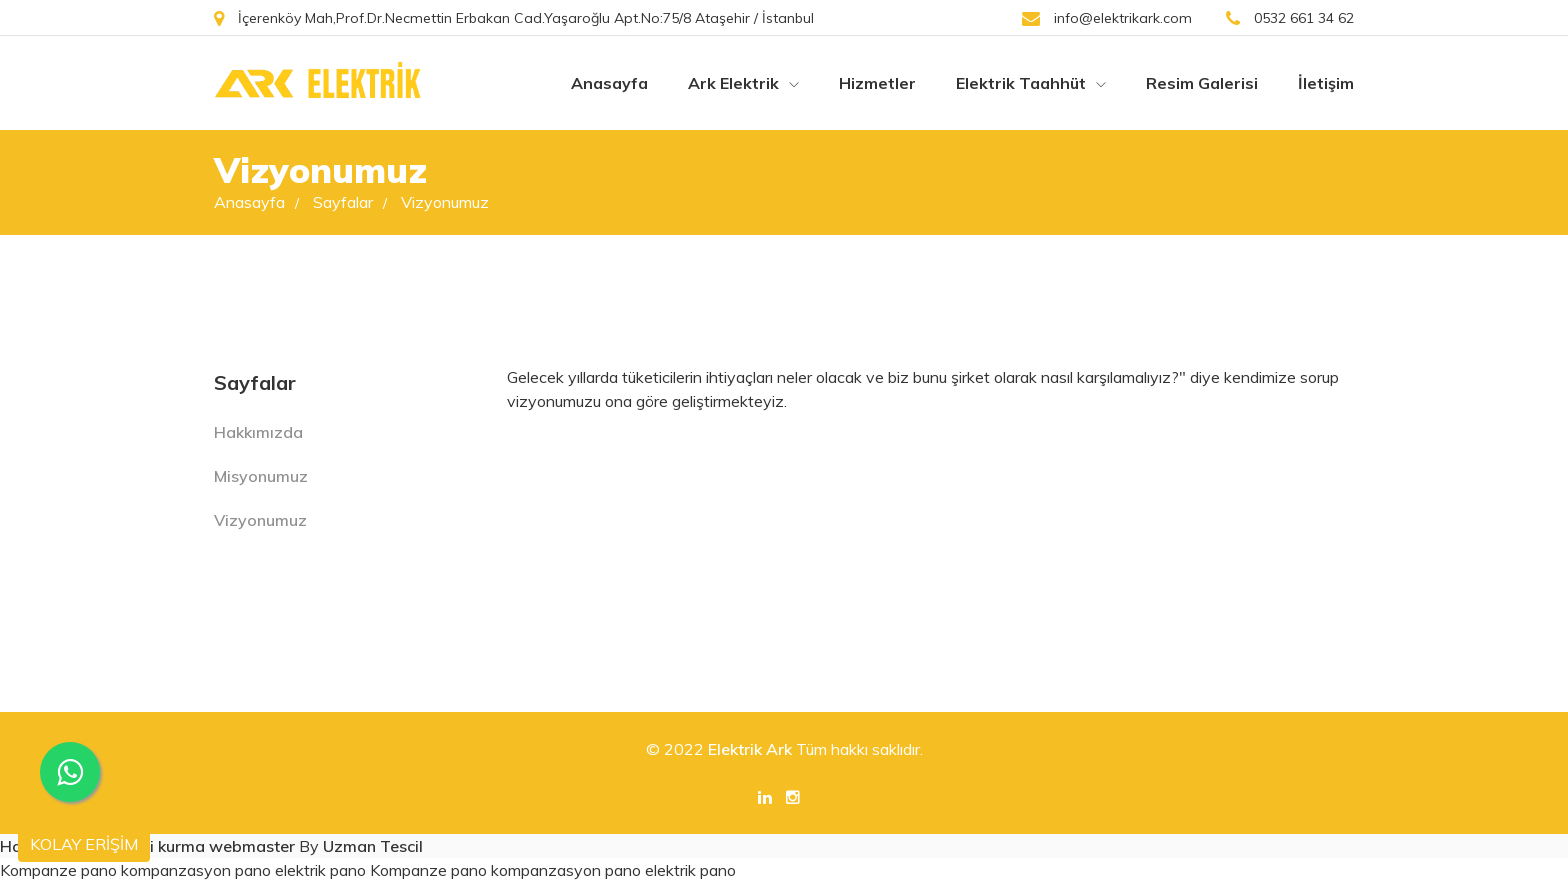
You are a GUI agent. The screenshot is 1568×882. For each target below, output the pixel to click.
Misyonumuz (261, 476)
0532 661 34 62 (1290, 18)
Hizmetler (877, 83)
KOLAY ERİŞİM (84, 844)
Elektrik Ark (750, 749)
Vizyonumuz (445, 202)
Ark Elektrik (743, 83)
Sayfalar (350, 202)
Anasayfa (609, 83)
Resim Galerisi (1202, 83)
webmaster (252, 846)
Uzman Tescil (373, 846)
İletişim (1326, 83)
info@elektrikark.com (1107, 18)
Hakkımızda (258, 432)
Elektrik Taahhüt (1031, 83)
